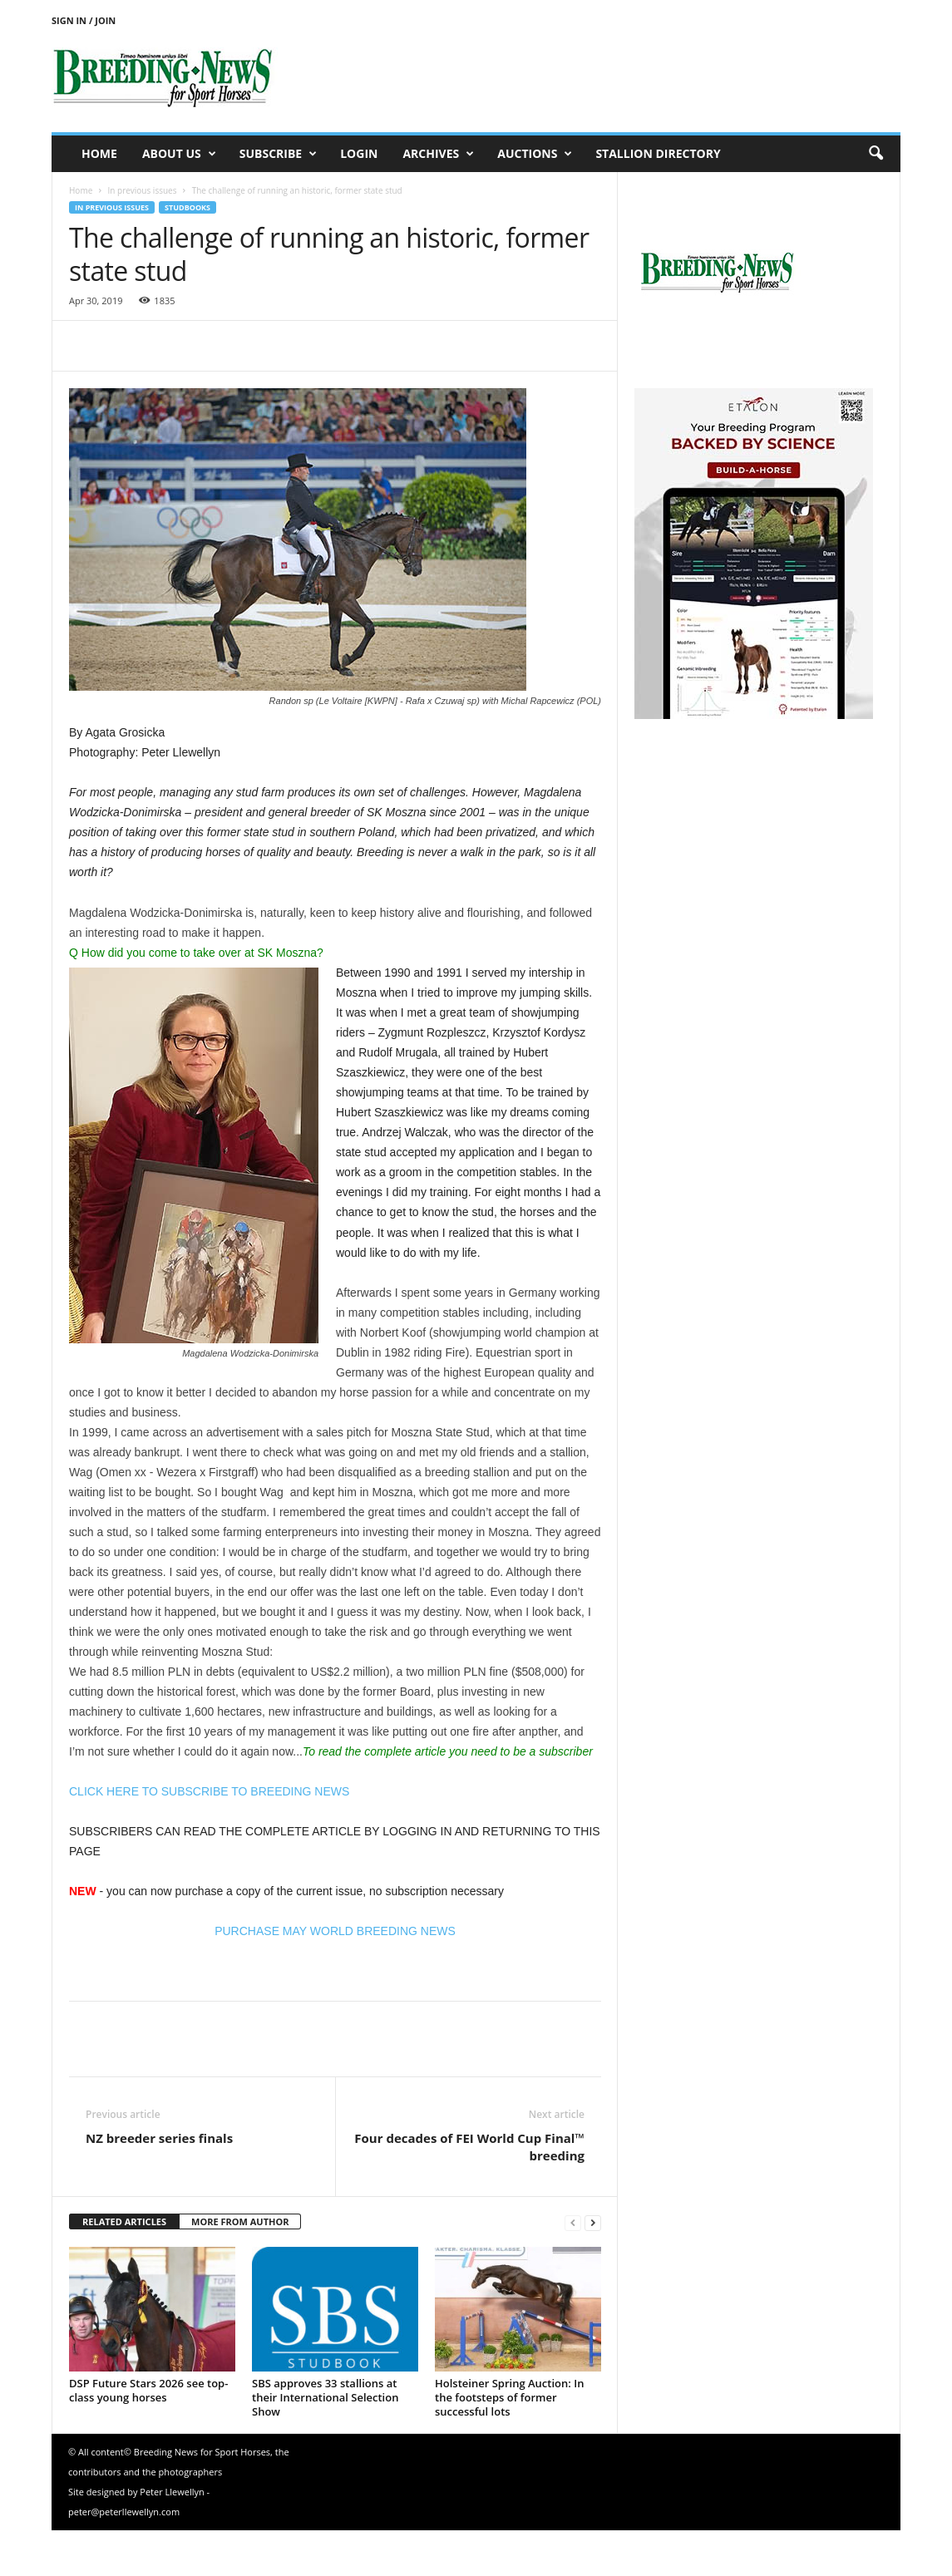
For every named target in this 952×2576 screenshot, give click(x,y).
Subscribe (278, 153)
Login (358, 153)
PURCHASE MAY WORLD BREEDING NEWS (335, 1931)
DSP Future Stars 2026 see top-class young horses (148, 2390)
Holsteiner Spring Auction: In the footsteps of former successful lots (509, 2397)
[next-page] (593, 2222)
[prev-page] (573, 2222)
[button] (875, 153)
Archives (438, 153)
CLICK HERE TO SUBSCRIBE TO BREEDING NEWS (209, 1791)
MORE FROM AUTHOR (240, 2221)
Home (99, 153)
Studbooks (187, 207)
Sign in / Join (84, 20)
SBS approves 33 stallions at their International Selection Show (325, 2397)
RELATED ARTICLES (124, 2221)
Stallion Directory (657, 153)
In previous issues (141, 190)
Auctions (534, 153)
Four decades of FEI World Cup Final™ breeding (469, 2147)
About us (179, 153)
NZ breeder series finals (159, 2138)
